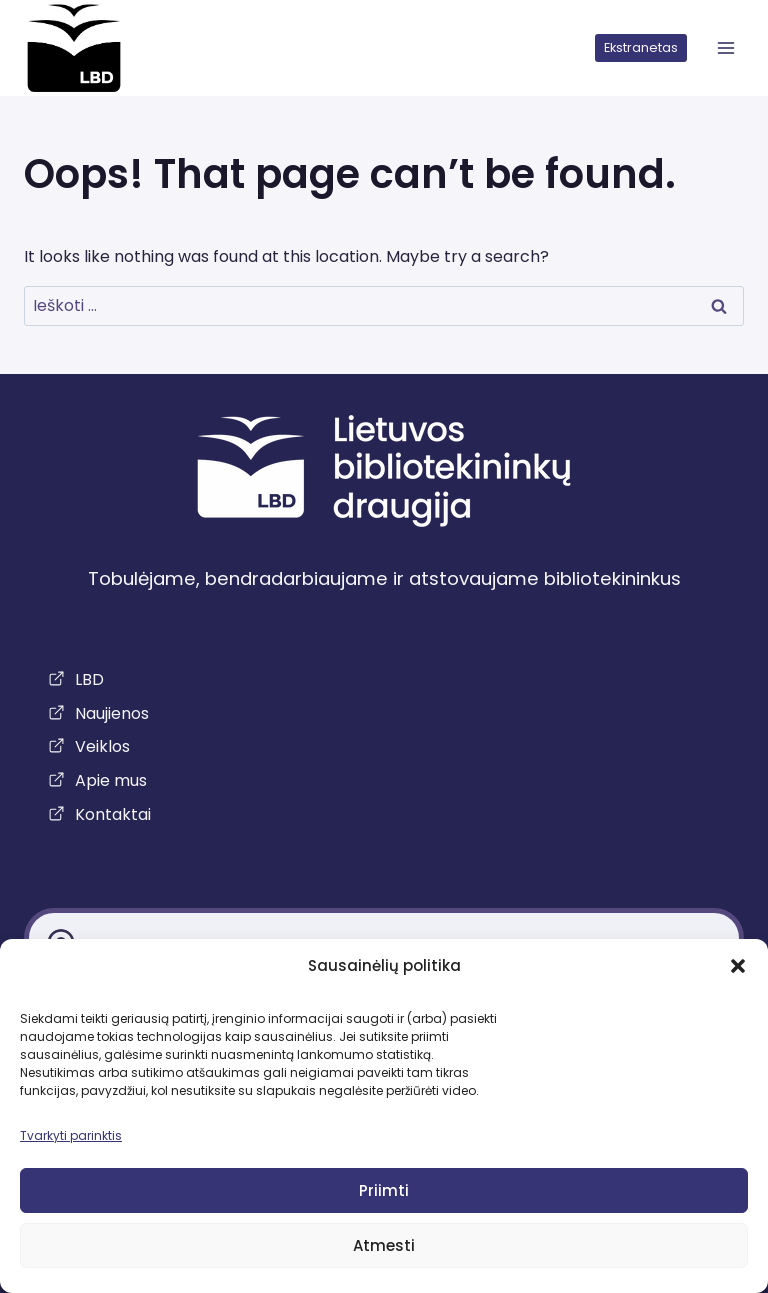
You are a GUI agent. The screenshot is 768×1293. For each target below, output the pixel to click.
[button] (738, 966)
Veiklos (102, 746)
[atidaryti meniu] (725, 48)
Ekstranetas (641, 47)
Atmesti (384, 1245)
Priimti (384, 1190)
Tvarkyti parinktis (71, 1135)
